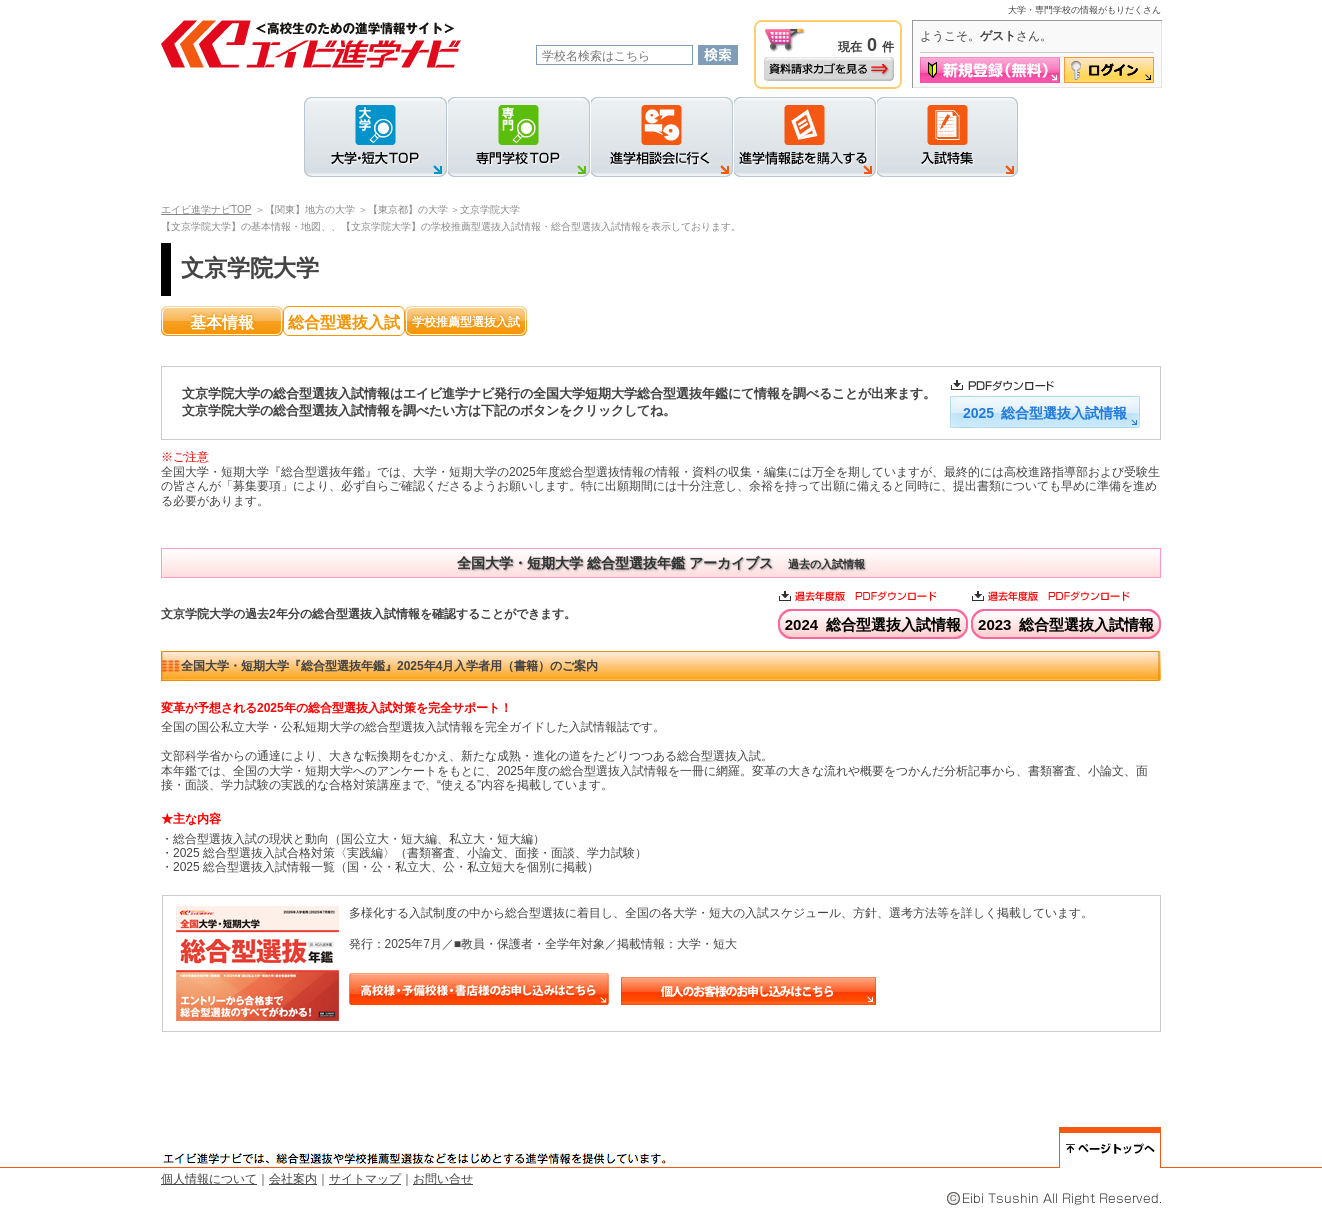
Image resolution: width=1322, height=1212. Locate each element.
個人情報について (209, 1179)
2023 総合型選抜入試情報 (1066, 624)
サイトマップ (365, 1179)
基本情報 (222, 322)
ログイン (1109, 70)
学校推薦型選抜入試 (466, 322)
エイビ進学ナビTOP (206, 209)
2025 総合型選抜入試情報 (1045, 413)
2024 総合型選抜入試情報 (873, 624)
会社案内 (293, 1179)
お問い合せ (443, 1179)
